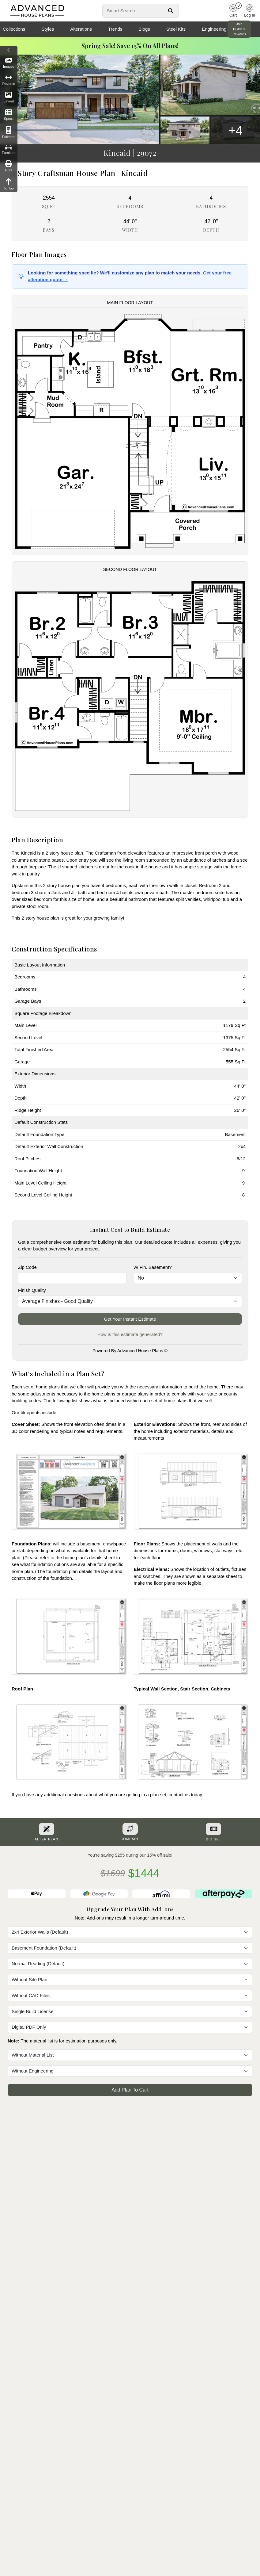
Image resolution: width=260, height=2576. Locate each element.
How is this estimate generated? (130, 1334)
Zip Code (27, 1267)
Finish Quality (32, 1290)
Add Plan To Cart (130, 2089)
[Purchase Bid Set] (213, 1829)
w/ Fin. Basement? (153, 1267)
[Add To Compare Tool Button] (130, 1829)
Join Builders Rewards (239, 29)
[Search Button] (170, 10)
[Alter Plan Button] (46, 1829)
